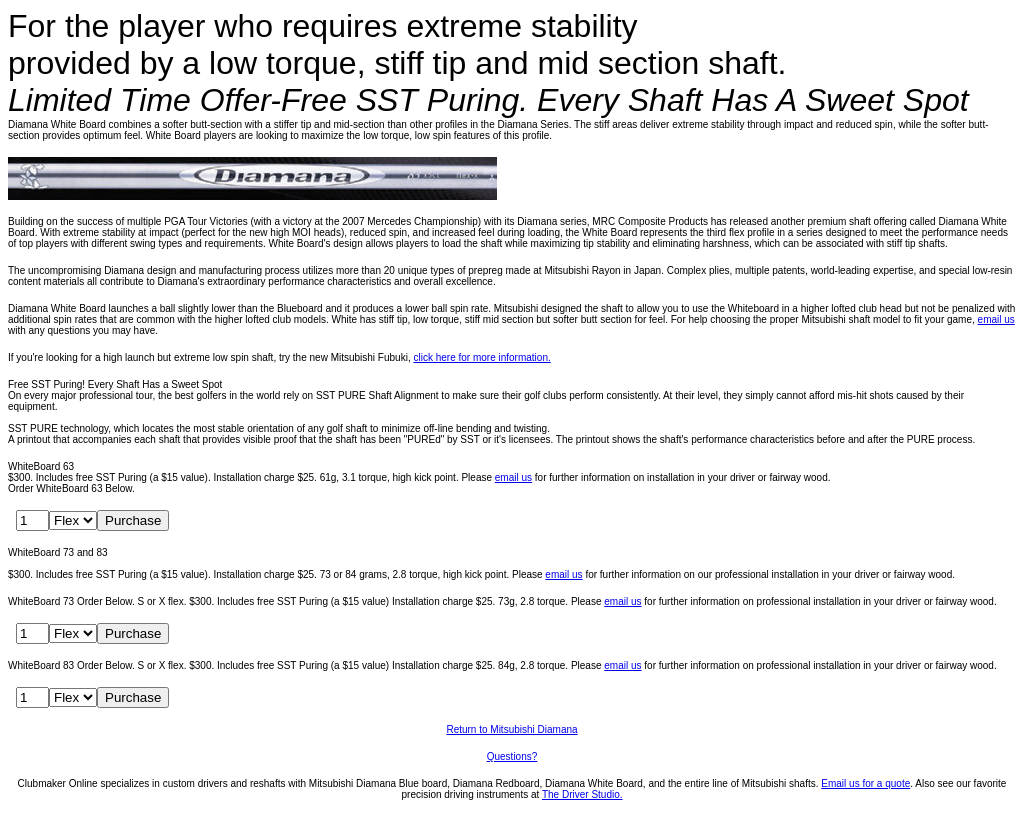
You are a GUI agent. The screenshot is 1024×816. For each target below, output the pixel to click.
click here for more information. (481, 357)
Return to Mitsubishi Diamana (511, 729)
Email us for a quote (865, 783)
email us (996, 319)
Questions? (512, 756)
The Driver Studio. (582, 794)
